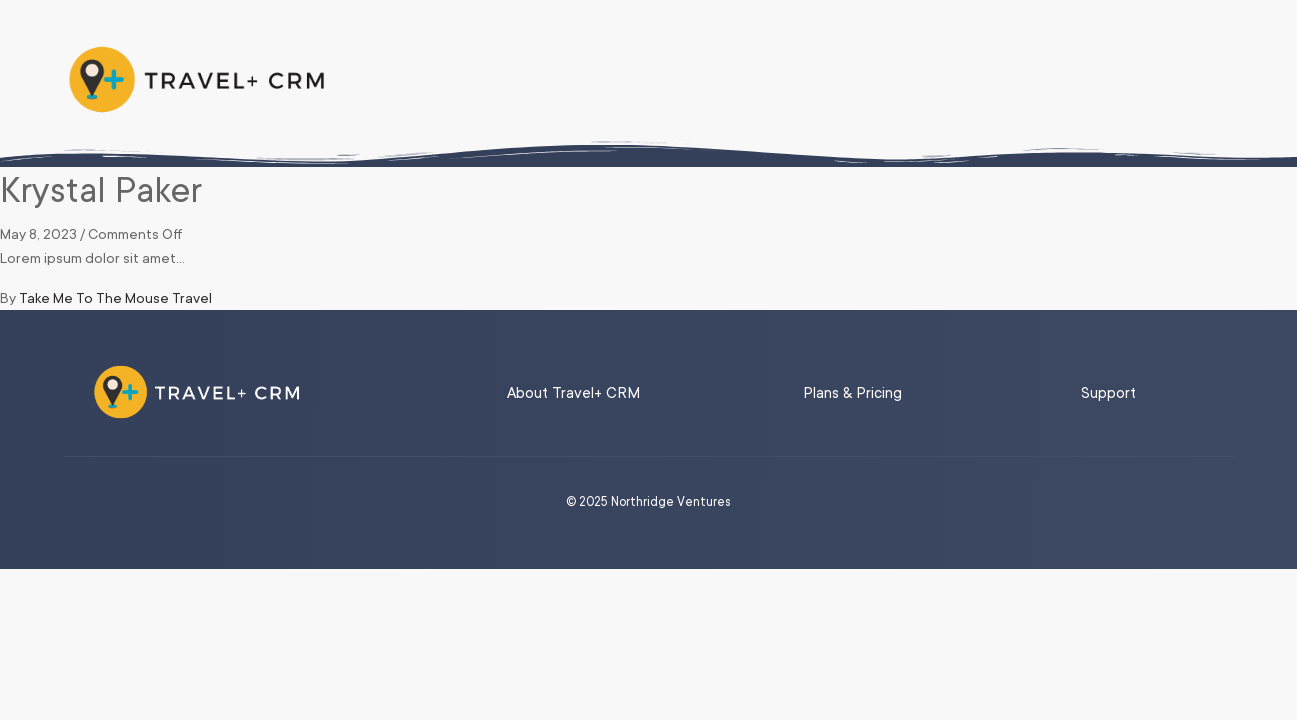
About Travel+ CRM (573, 393)
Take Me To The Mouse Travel (115, 298)
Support (1108, 393)
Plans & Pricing (852, 393)
